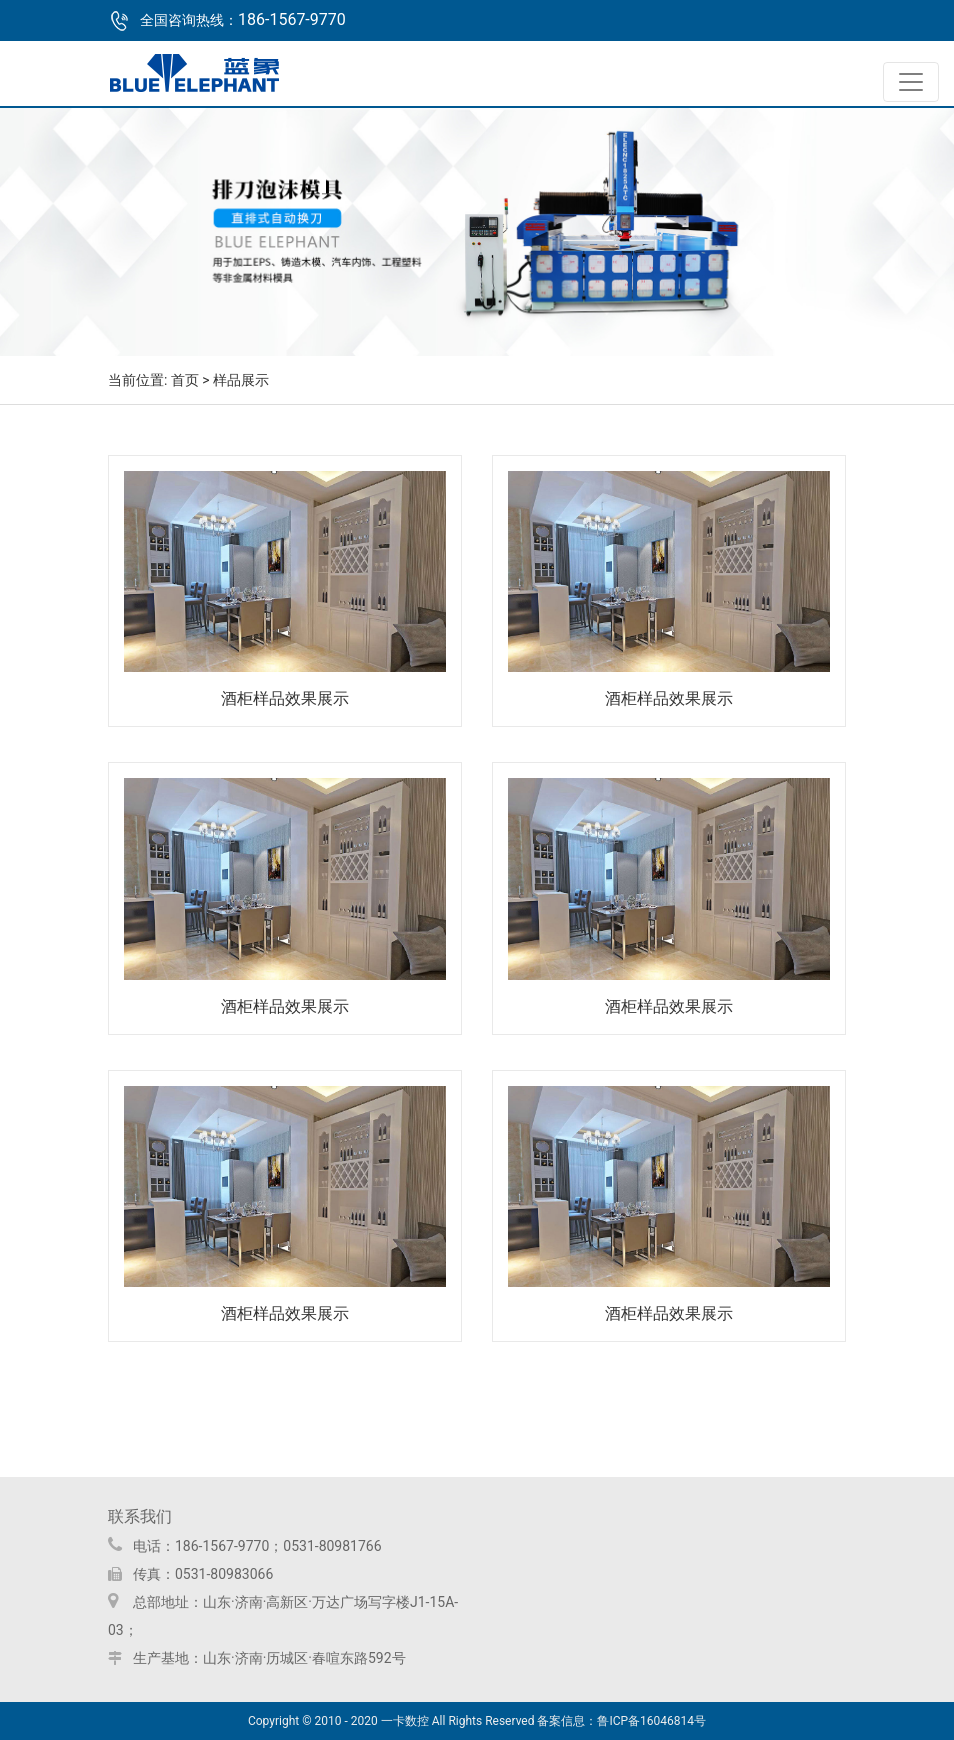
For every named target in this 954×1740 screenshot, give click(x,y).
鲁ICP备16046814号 (651, 1721)
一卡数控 (405, 1721)
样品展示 (241, 380)
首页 (185, 380)
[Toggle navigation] (911, 82)
